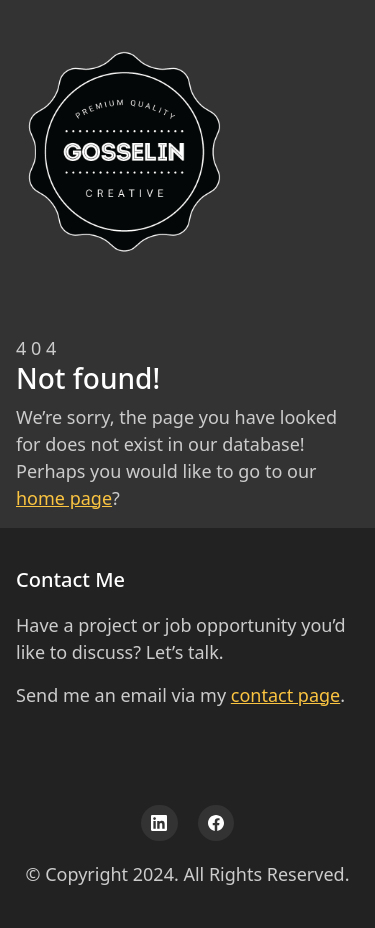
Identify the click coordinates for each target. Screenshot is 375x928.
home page (64, 498)
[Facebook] (216, 823)
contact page (285, 695)
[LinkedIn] (159, 823)
